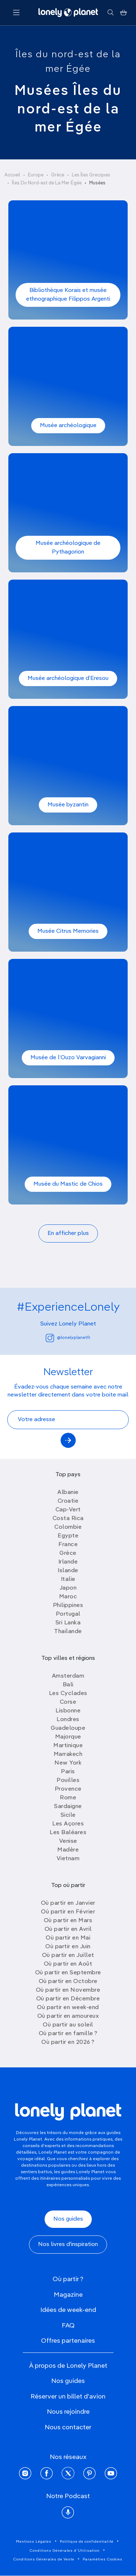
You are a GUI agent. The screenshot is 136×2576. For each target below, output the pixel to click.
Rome (68, 1798)
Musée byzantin (68, 805)
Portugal (68, 1614)
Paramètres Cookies (103, 2559)
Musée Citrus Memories (68, 931)
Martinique (68, 1746)
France (68, 1545)
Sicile (68, 1815)
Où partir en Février (68, 1912)
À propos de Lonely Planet (68, 2366)
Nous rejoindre (68, 2412)
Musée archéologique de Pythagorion (68, 547)
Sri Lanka (68, 1623)
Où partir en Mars (68, 1921)
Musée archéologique (68, 426)
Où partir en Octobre (68, 1981)
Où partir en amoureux (68, 2016)
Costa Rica (68, 1518)
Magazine (68, 2295)
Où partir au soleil (68, 2025)
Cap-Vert (68, 1510)
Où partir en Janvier (68, 1903)
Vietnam (68, 1859)
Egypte (68, 1536)
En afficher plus (68, 1233)
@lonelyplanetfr (68, 1338)
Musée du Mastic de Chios (68, 1184)
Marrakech (68, 1754)
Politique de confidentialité (87, 2541)
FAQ (68, 2325)
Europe (36, 175)
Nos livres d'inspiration (68, 2244)
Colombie (68, 1527)
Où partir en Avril (68, 1929)
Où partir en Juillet (68, 1955)
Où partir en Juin (68, 1947)
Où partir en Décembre (68, 1999)
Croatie (68, 1501)
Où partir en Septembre (68, 1973)
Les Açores (68, 1824)
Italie (68, 1579)
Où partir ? (68, 2279)
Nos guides (68, 2219)
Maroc (68, 1597)
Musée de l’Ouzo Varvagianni (68, 1058)
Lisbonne (68, 1711)
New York (68, 1763)
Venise (68, 1841)
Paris (68, 1772)
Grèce (57, 175)
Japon (68, 1588)
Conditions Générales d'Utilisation (65, 2550)
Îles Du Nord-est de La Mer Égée (47, 183)
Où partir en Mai (68, 1938)
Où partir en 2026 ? (68, 2042)
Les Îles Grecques (91, 175)
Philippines (68, 1605)
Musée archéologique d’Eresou (68, 678)
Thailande (68, 1631)
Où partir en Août (68, 1964)
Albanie (68, 1492)
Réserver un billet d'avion (68, 2396)
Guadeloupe (68, 1728)
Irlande (68, 1562)
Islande (68, 1571)
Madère (68, 1850)
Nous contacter (68, 2427)
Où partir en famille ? (68, 2034)
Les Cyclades (68, 1693)
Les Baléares (68, 1833)
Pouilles (68, 1780)
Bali (68, 1685)
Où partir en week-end (68, 2008)
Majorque (68, 1737)
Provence (68, 1789)
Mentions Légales (33, 2541)
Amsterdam (68, 1676)
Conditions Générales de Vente (43, 2559)
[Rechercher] (110, 12)
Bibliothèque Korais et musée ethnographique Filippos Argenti (68, 295)
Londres (68, 1720)
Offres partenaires (68, 2341)
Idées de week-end (68, 2310)
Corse (68, 1702)
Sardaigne (68, 1806)
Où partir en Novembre (68, 1990)
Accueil (12, 175)
